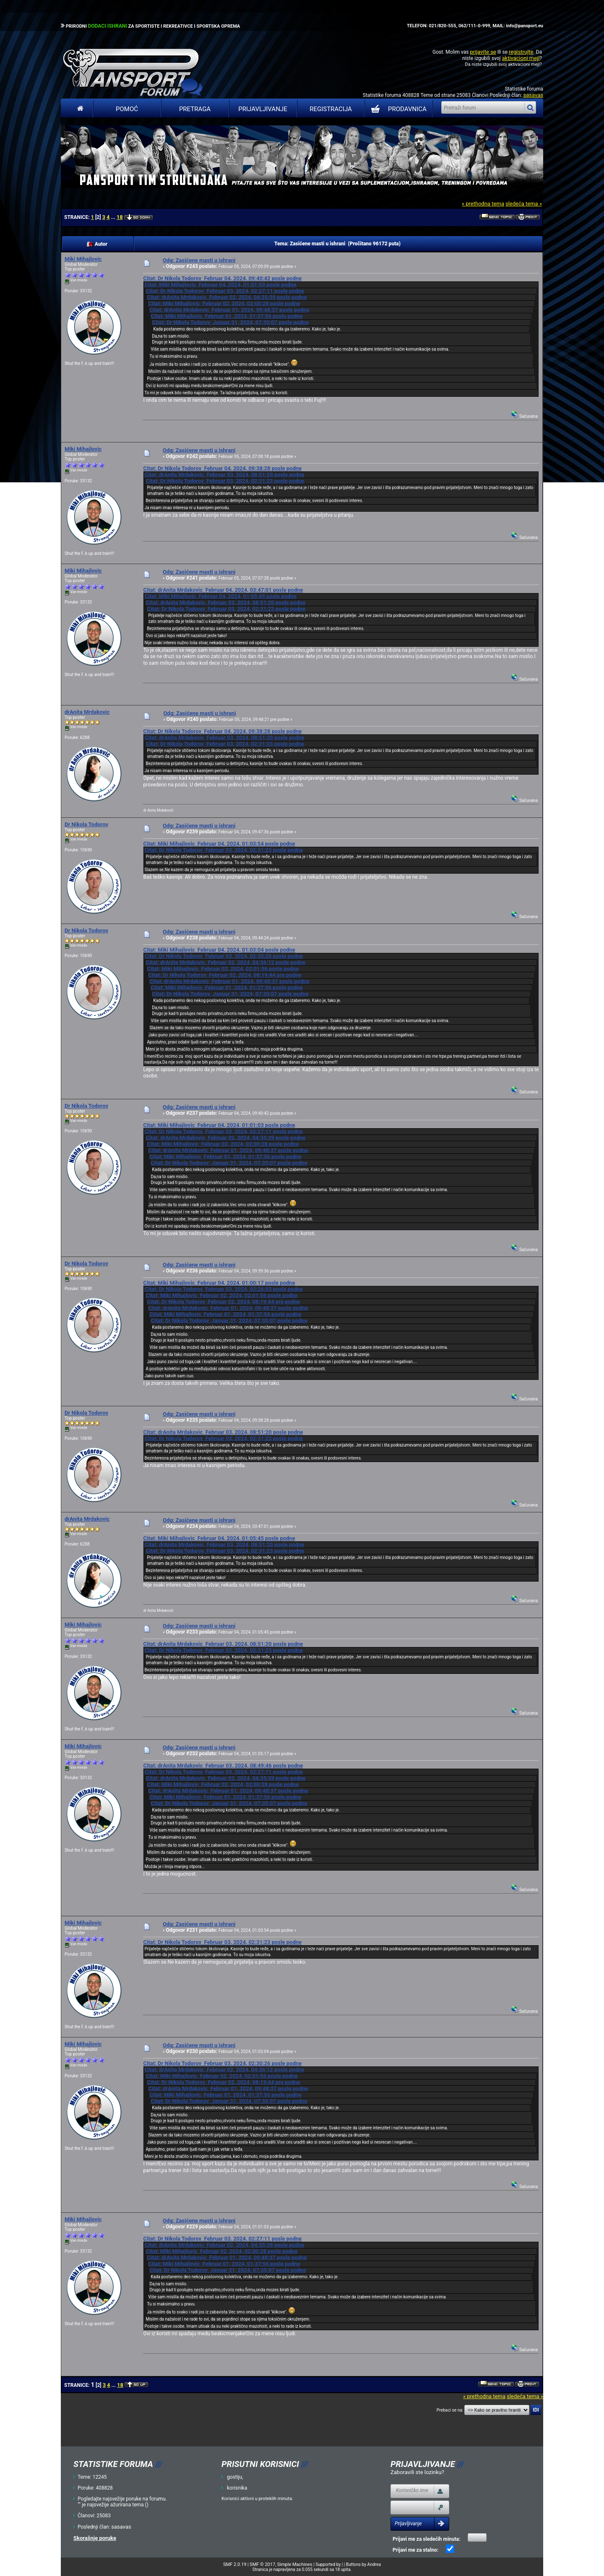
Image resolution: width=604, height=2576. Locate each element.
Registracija (331, 109)
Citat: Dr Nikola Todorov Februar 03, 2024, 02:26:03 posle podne (223, 1289)
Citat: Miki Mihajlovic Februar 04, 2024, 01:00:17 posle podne (219, 1283)
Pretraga (195, 109)
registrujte (521, 52)
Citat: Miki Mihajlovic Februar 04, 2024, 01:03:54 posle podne (219, 843)
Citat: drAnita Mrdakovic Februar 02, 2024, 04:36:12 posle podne (225, 962)
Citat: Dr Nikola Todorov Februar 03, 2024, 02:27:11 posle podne (225, 291)
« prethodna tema (483, 203)
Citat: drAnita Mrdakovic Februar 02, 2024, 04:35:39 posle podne (227, 297)
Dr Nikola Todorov (86, 824)
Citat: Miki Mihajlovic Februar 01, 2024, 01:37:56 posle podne (226, 316)
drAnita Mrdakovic (87, 712)
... (113, 217)
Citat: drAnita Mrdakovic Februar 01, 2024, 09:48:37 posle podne (229, 310)
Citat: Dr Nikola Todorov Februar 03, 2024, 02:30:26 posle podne (223, 956)
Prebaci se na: (450, 2410)
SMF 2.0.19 (234, 2564)
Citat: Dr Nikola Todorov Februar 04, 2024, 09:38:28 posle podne (222, 468)
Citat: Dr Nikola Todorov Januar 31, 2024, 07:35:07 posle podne (230, 322)
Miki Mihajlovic (83, 259)
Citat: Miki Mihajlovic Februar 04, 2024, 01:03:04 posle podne (219, 950)
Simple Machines (294, 2564)
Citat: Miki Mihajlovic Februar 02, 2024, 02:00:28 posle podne (224, 303)
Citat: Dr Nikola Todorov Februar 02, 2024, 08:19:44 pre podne (224, 975)
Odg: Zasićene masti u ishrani (199, 260)
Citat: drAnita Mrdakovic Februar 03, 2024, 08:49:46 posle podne (223, 1765)
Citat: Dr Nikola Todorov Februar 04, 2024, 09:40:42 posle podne (222, 278)
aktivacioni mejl (520, 58)
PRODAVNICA (397, 109)
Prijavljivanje (262, 109)
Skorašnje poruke (94, 2538)
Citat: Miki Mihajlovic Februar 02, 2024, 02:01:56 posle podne (223, 968)
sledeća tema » (523, 203)
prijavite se (483, 52)
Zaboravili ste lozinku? (417, 2472)
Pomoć (127, 109)
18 (120, 217)
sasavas (533, 95)
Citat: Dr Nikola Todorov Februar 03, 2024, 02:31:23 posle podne (225, 481)
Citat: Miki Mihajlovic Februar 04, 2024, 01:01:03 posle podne (220, 284)
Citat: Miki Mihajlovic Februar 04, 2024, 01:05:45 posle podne (220, 596)
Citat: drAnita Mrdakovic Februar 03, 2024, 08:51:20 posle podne (224, 474)
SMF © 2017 (262, 2564)
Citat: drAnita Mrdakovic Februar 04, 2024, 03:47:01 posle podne (223, 590)
